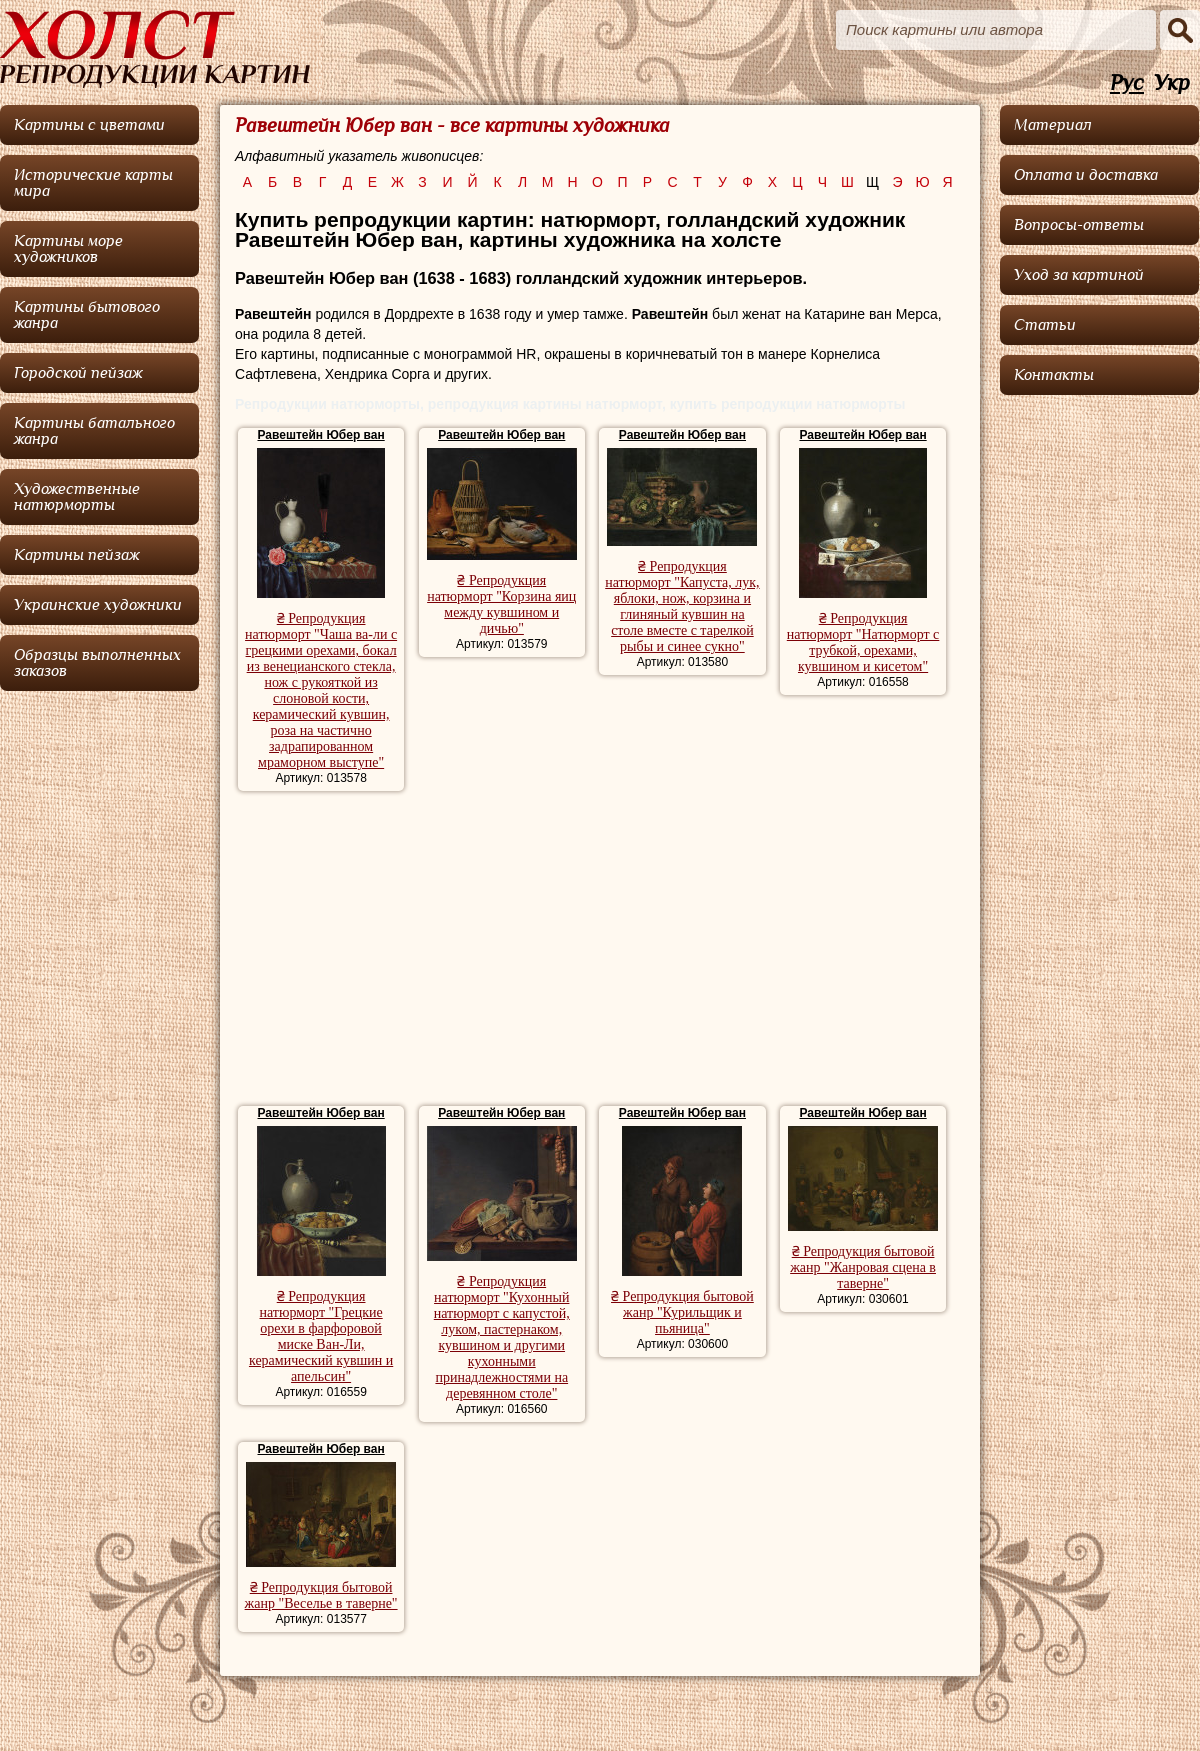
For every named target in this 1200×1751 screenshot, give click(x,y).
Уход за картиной (1079, 275)
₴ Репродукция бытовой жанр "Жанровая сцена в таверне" (863, 1267)
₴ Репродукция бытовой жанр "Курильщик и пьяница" (682, 1312)
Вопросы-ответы (1079, 225)
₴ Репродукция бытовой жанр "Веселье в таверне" (321, 1595)
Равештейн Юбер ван (321, 435)
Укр (1172, 83)
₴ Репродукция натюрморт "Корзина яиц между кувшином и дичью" (501, 604)
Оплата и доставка (1086, 175)
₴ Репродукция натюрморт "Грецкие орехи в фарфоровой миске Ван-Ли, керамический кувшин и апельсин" (321, 1336)
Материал (1053, 125)
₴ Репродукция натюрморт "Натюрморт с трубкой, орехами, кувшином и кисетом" (863, 642)
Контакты (1054, 375)
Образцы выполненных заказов (97, 663)
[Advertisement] (599, 951)
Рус (1127, 83)
